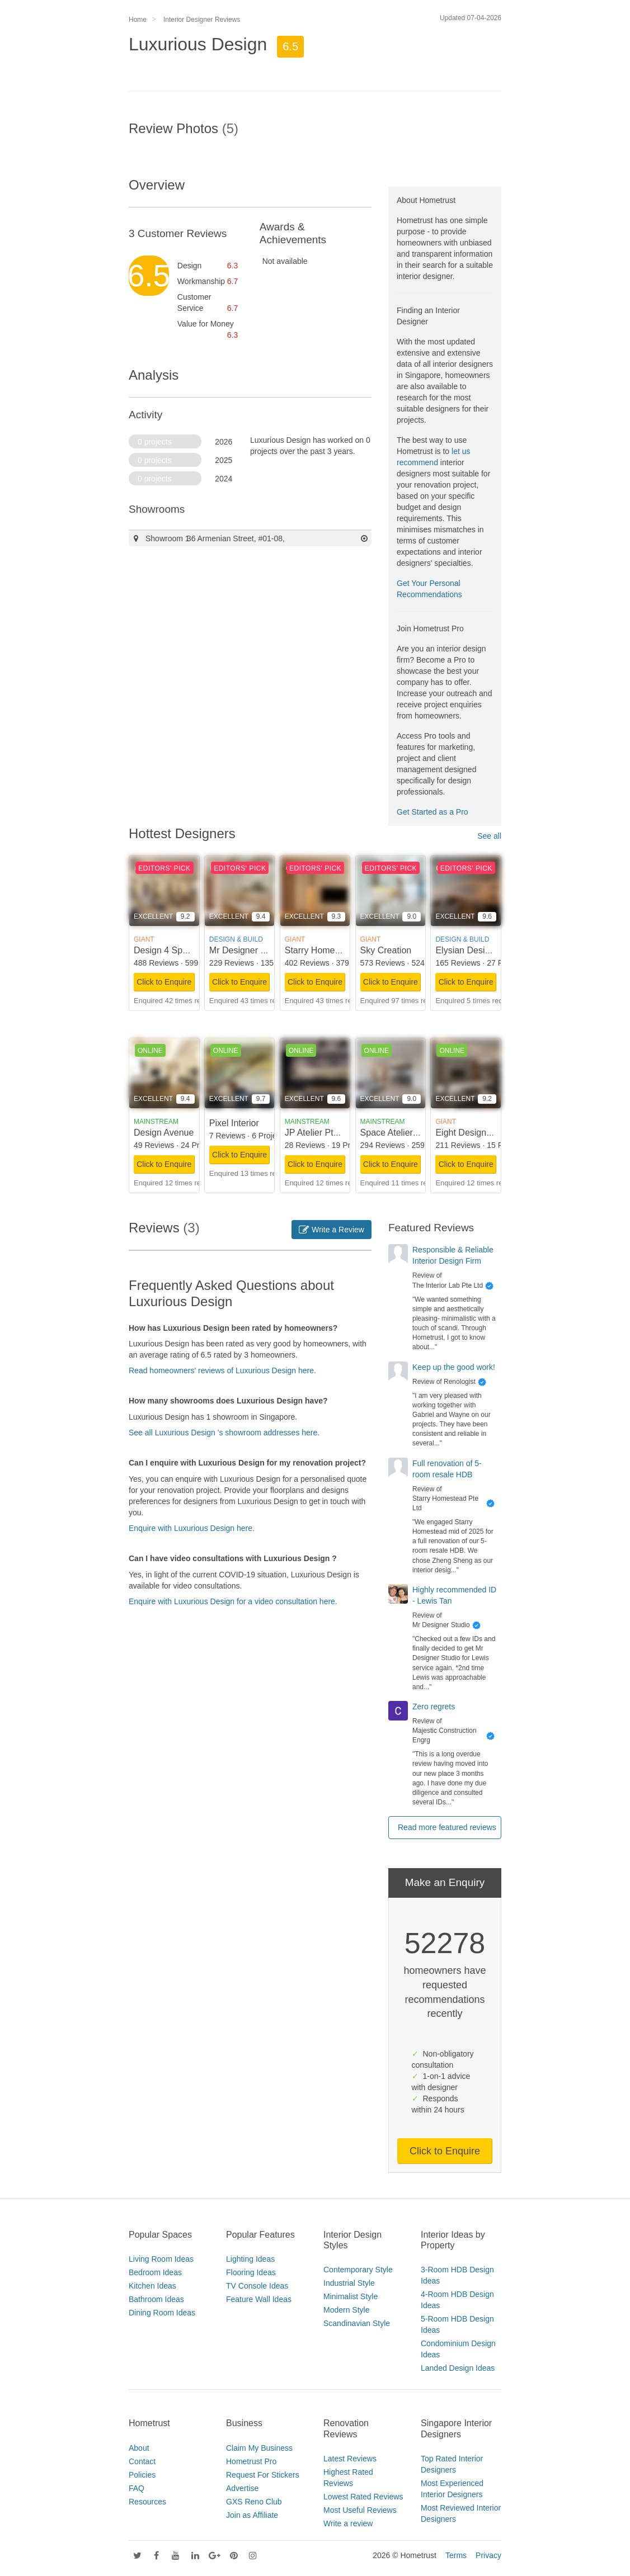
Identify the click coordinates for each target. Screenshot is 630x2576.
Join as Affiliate (252, 2515)
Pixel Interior (234, 1123)
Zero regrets (433, 1706)
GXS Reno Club (254, 2501)
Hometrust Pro (251, 2461)
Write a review (348, 2523)
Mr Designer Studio (247, 950)
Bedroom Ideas (155, 2272)
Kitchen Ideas (152, 2285)
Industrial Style (349, 2283)
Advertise (242, 2488)
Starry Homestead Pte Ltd (336, 950)
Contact (142, 2461)
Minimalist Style (350, 2296)
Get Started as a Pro (432, 811)
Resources (147, 2501)
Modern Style (346, 2309)
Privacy (488, 2555)
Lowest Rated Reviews (363, 2496)
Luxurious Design (198, 44)
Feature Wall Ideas (259, 2299)
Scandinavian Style (356, 2323)
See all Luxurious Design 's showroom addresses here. (224, 1432)
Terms (456, 2555)
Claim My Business (259, 2447)
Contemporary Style (358, 2269)
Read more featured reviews (447, 1827)
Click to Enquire (164, 981)
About (139, 2447)
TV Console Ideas (257, 2285)
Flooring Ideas (251, 2272)
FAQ (136, 2488)
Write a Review (331, 1229)
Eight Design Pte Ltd (476, 1132)
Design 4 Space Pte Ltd (181, 950)
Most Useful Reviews (360, 2510)
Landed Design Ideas (458, 2368)
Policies (142, 2474)
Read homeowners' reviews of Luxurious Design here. (222, 1370)
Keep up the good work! (453, 1367)
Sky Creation (386, 950)
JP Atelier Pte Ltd (319, 1132)
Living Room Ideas (161, 2258)
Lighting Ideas (250, 2258)
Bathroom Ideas (156, 2299)
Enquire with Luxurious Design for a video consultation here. (233, 1601)
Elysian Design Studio (479, 950)
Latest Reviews (350, 2458)
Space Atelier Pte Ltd (402, 1132)
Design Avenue (164, 1132)
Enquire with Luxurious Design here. (192, 1528)
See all (489, 835)
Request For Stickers (262, 2474)
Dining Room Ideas (162, 2312)
